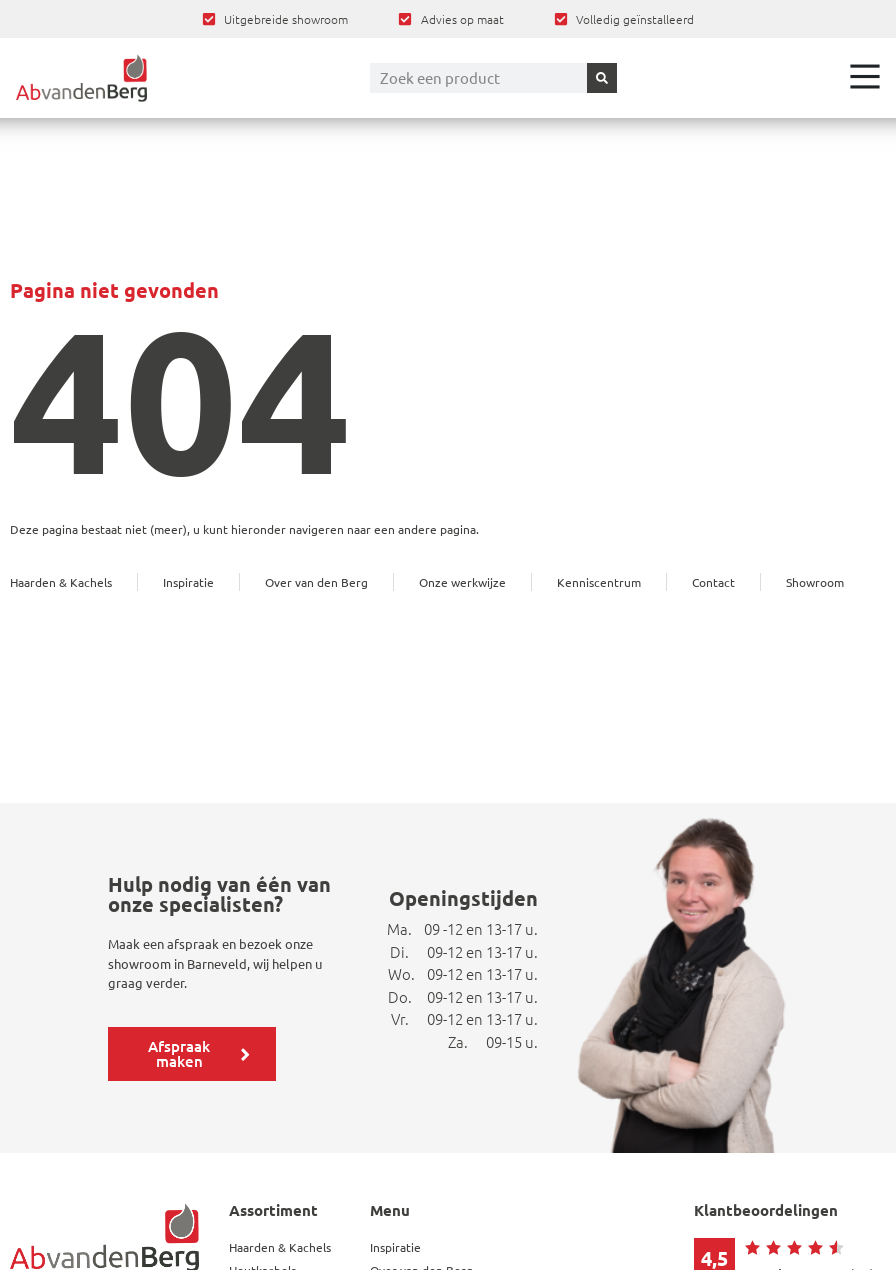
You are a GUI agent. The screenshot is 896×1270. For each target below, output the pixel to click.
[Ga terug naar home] (81, 78)
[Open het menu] (865, 76)
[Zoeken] (602, 78)
